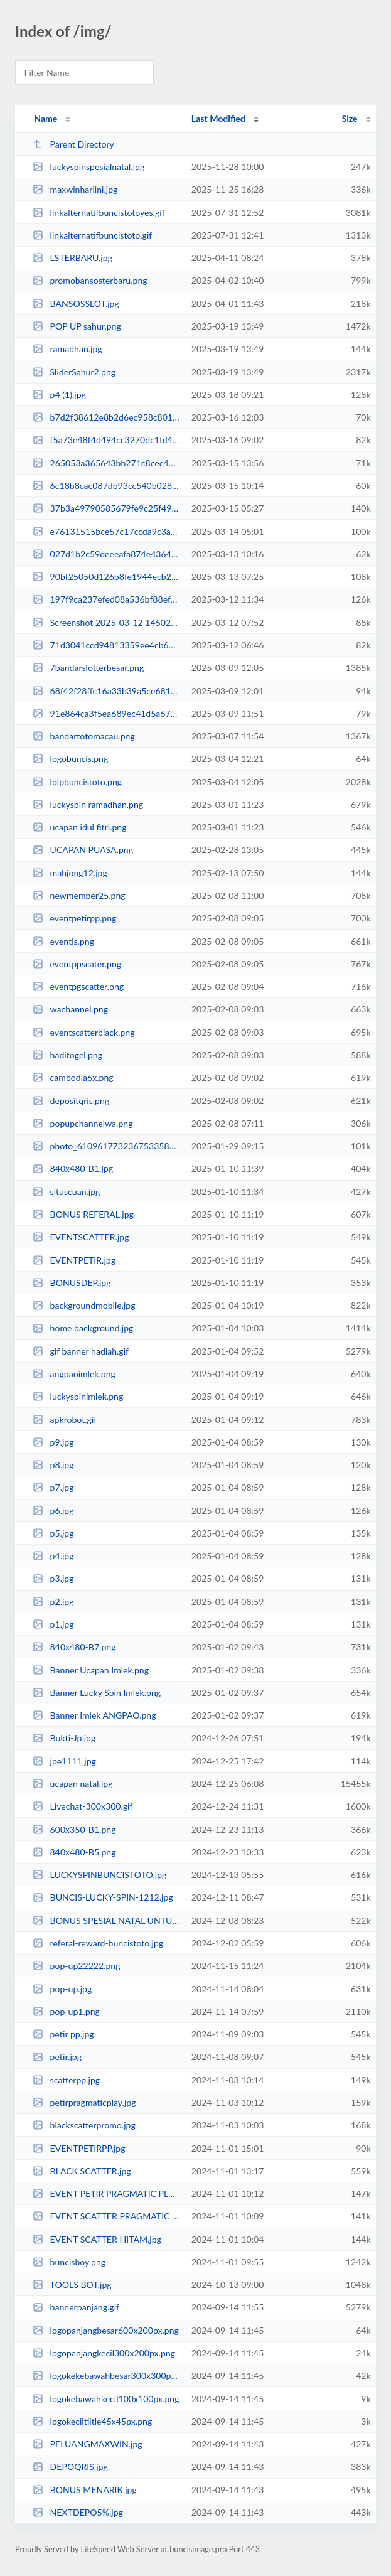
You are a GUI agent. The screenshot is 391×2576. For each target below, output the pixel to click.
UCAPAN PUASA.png (83, 849)
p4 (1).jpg (59, 394)
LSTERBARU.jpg (72, 257)
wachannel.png (70, 1009)
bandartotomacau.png (84, 736)
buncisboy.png (69, 2262)
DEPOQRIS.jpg (70, 2466)
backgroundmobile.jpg (84, 1305)
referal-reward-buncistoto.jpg (98, 1943)
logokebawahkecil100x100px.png (106, 2398)
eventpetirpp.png (74, 918)
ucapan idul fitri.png (79, 827)
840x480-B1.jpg (73, 1168)
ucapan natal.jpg (72, 1783)
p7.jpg (53, 1487)
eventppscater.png (77, 963)
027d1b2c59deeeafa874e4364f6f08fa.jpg (106, 554)
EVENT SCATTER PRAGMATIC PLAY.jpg (106, 2216)
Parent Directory (73, 144)
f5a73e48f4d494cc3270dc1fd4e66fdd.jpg (106, 439)
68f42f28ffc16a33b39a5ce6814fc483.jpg (106, 690)
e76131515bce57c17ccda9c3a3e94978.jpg (106, 531)
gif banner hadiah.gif (81, 1351)
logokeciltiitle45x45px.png (92, 2421)
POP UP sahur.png (77, 326)
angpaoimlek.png (74, 1373)
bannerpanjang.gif (76, 2307)
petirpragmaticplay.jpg (84, 2102)
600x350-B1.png (74, 1829)
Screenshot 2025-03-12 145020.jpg (106, 622)
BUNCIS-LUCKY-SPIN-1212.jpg (103, 1897)
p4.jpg (53, 1555)
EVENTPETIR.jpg (74, 1260)
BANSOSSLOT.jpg (76, 303)
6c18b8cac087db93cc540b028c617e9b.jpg (106, 485)
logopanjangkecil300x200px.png (104, 2353)
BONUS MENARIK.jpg (85, 2489)
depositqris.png (71, 1100)
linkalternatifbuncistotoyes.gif (98, 212)
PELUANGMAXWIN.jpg (87, 2444)
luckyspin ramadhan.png (88, 804)
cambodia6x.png (73, 1077)
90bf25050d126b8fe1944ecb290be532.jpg (106, 576)
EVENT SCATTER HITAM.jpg (97, 2239)
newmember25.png (79, 895)
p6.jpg (53, 1510)
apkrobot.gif (65, 1419)
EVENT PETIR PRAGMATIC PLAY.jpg (106, 2193)
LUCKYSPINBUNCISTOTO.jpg (99, 1874)
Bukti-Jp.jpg (64, 1737)
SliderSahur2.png (74, 372)
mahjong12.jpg (70, 872)
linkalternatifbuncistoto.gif (92, 235)
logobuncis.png (70, 758)
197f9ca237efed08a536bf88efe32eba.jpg (106, 599)
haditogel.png (67, 1054)
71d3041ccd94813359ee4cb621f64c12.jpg (106, 645)
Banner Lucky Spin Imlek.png (97, 1692)
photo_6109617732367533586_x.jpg (106, 1145)
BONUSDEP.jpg (71, 1282)
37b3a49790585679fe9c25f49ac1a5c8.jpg (106, 508)
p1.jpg (53, 1624)
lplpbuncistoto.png (77, 781)
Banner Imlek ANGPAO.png (94, 1715)
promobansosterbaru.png (90, 280)
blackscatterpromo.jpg (84, 2125)
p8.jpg (53, 1464)
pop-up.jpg (62, 1988)
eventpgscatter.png (78, 986)
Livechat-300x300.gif (82, 1806)
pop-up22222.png (76, 1965)
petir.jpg (57, 2056)
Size (350, 118)
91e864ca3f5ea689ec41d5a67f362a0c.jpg (106, 713)
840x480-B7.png (74, 1646)
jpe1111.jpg (64, 1761)
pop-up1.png (66, 2011)
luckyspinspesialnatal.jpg (88, 166)
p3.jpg (53, 1578)
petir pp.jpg (63, 2034)
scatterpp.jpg (66, 2079)
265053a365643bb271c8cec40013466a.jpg (106, 463)
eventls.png (63, 941)
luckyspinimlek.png (78, 1396)
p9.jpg (53, 1442)
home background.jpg (83, 1328)
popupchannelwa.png (82, 1123)
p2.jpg (53, 1601)
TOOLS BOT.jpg (72, 2284)
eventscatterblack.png (83, 1032)
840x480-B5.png (74, 1852)
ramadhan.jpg (67, 348)
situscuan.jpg (66, 1191)
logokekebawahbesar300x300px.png (106, 2375)
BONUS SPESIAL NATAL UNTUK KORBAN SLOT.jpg (106, 1920)
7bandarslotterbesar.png (88, 667)
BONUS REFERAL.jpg (83, 1214)
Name (45, 118)
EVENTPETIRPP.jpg (79, 2148)
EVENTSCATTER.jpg (81, 1237)
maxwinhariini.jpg (75, 189)
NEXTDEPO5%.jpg (78, 2512)
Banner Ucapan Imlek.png (91, 1670)
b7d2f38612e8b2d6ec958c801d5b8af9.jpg (106, 417)
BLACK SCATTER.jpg (82, 2170)
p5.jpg (53, 1533)
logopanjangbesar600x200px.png (106, 2330)
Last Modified (218, 118)
